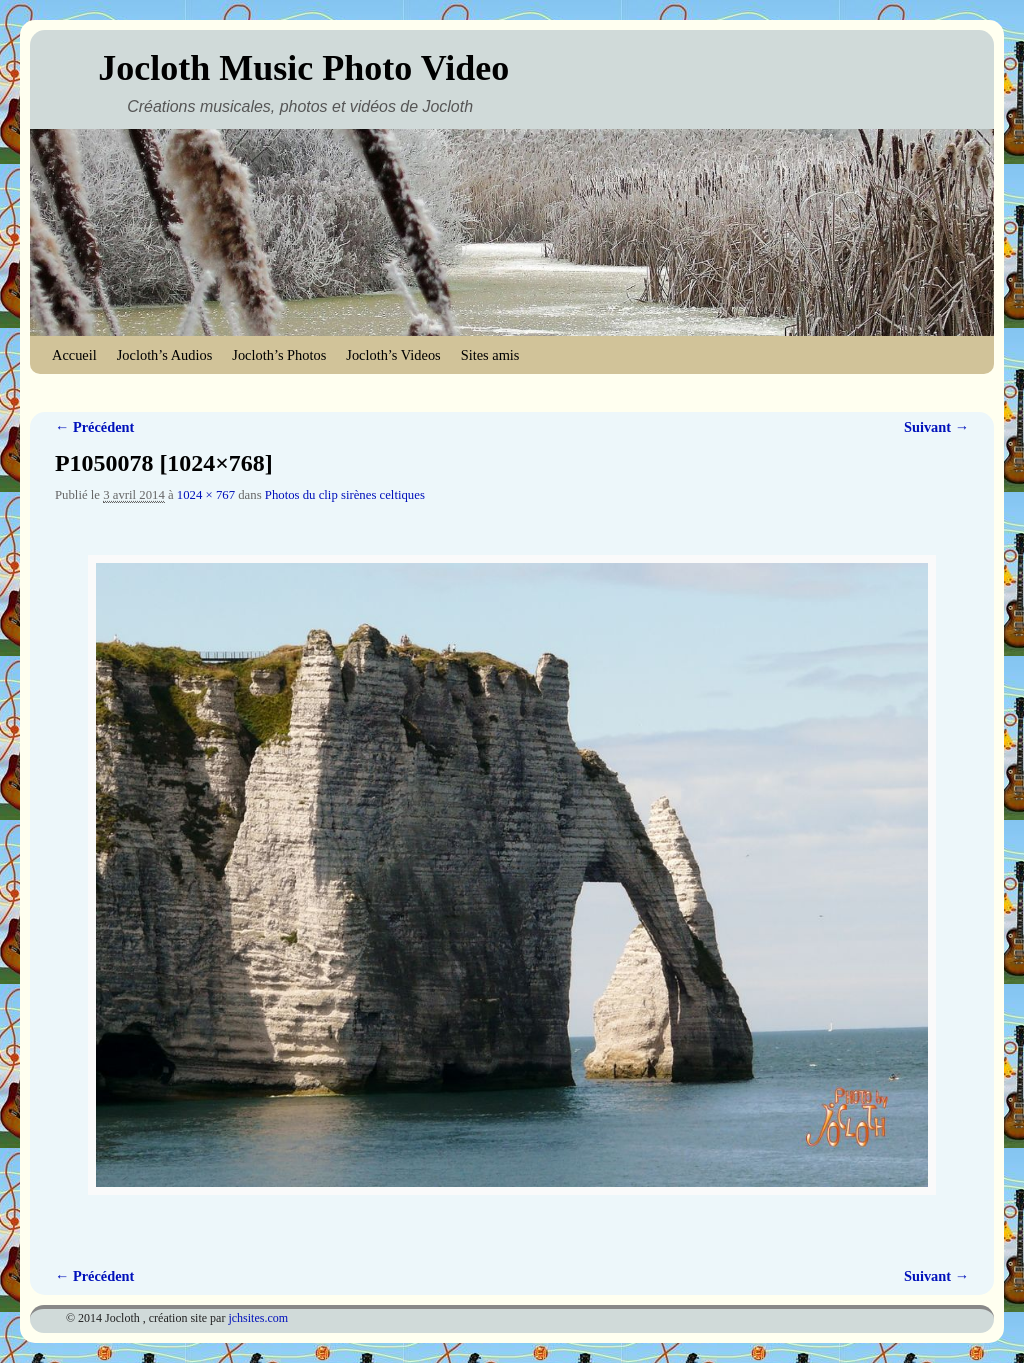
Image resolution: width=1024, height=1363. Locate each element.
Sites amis (490, 355)
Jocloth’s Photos (279, 355)
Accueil (74, 355)
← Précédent (94, 427)
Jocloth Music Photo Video (303, 68)
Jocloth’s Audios (165, 355)
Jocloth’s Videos (393, 355)
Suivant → (936, 427)
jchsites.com (258, 1318)
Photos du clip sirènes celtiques (345, 495)
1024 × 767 (206, 495)
